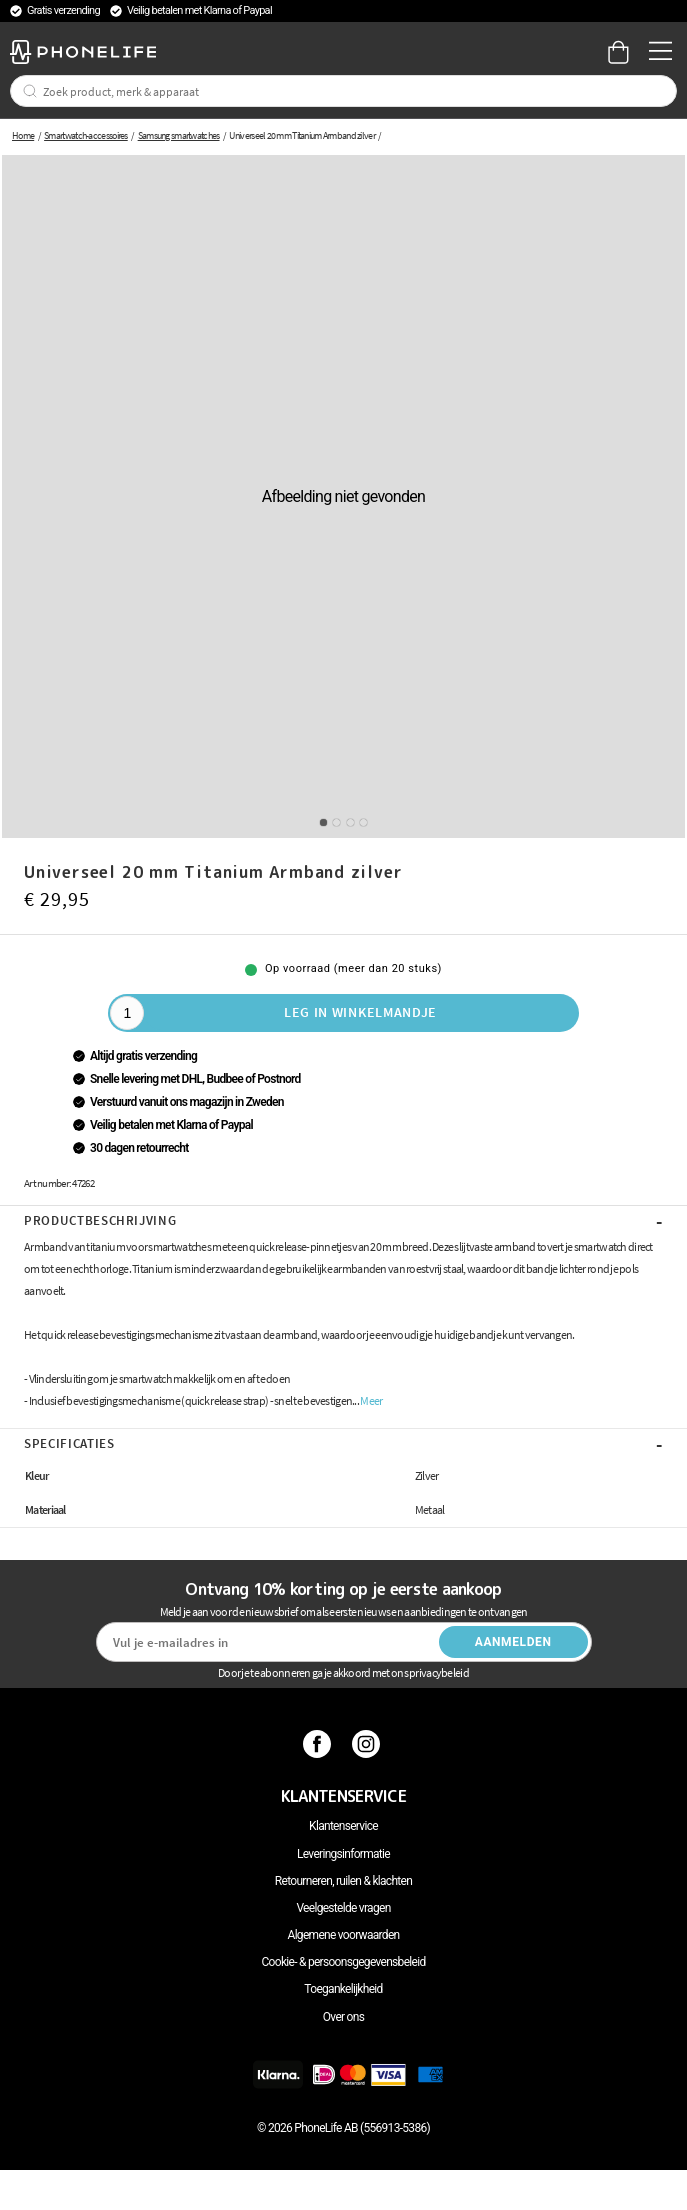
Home (23, 135)
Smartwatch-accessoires (86, 135)
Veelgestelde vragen (343, 1908)
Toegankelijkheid (343, 1989)
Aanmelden (513, 1642)
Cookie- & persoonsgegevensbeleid (344, 1962)
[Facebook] (319, 1744)
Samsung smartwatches (179, 135)
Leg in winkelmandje (360, 1012)
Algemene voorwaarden (344, 1935)
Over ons (343, 2017)
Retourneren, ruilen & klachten (343, 1881)
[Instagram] (368, 1744)
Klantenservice (343, 1826)
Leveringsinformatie (343, 1854)
